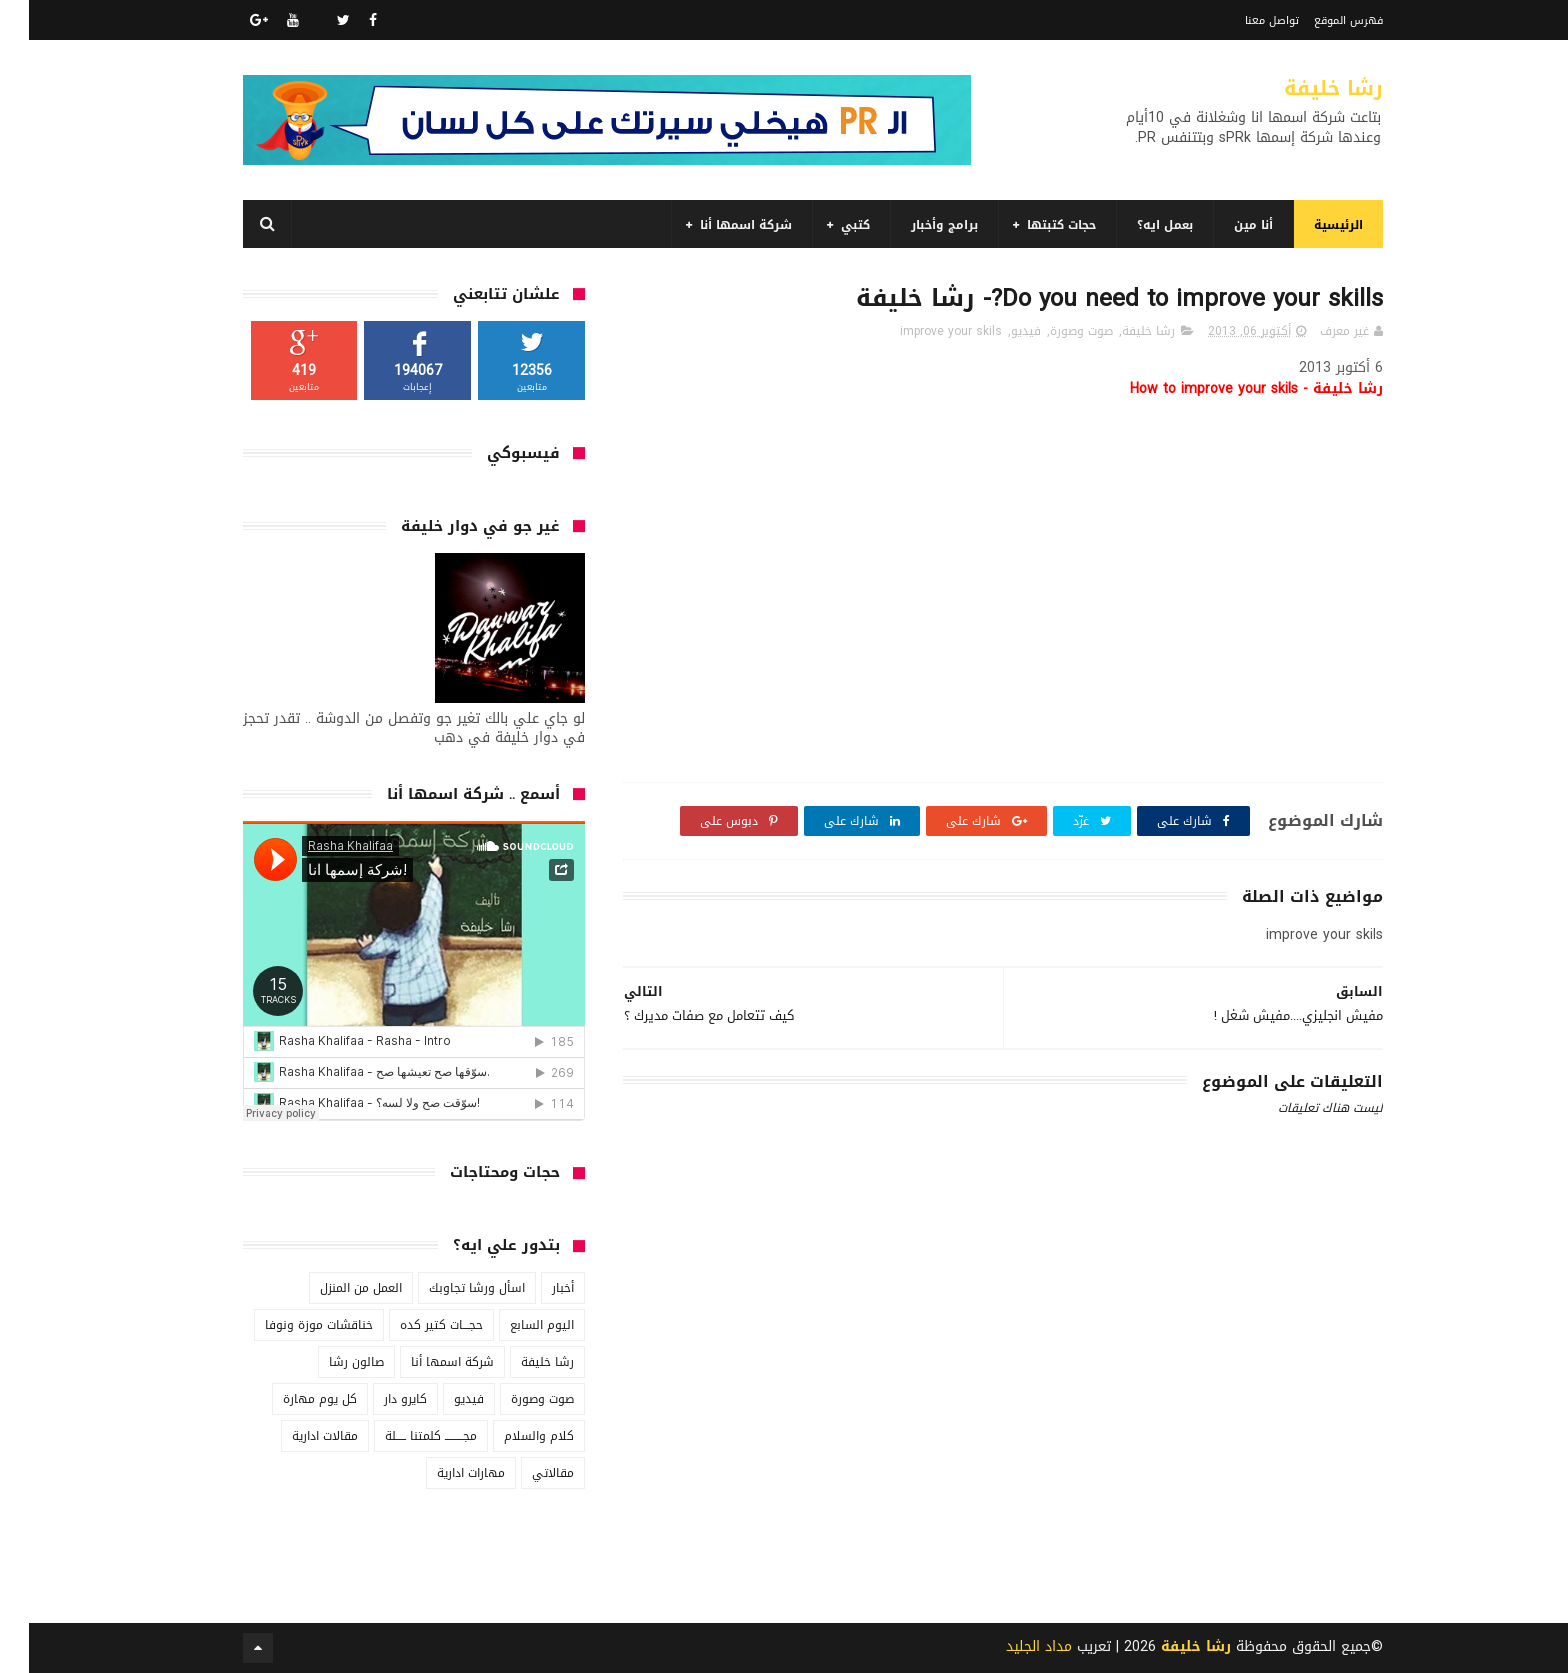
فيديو (997, 331)
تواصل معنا (1243, 20)
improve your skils (922, 331)
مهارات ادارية (442, 1473)
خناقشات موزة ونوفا (290, 1325)
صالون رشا (327, 1362)
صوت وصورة (1052, 331)
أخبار (534, 1288)
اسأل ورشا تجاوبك (448, 1288)
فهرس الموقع (1319, 20)
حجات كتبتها (1032, 225)
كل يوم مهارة (291, 1399)
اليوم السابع (513, 1325)
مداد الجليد (1010, 1646)
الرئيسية (1309, 225)
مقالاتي (524, 1473)
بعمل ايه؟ (1136, 225)
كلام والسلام (510, 1436)
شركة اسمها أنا (717, 225)
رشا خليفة (1304, 88)
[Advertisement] (974, 1500)
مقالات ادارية (296, 1436)
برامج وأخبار (915, 225)
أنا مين (1224, 225)
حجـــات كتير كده (412, 1325)
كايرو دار (376, 1399)
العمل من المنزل (332, 1288)
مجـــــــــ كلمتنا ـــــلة (402, 1436)
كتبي (826, 225)
